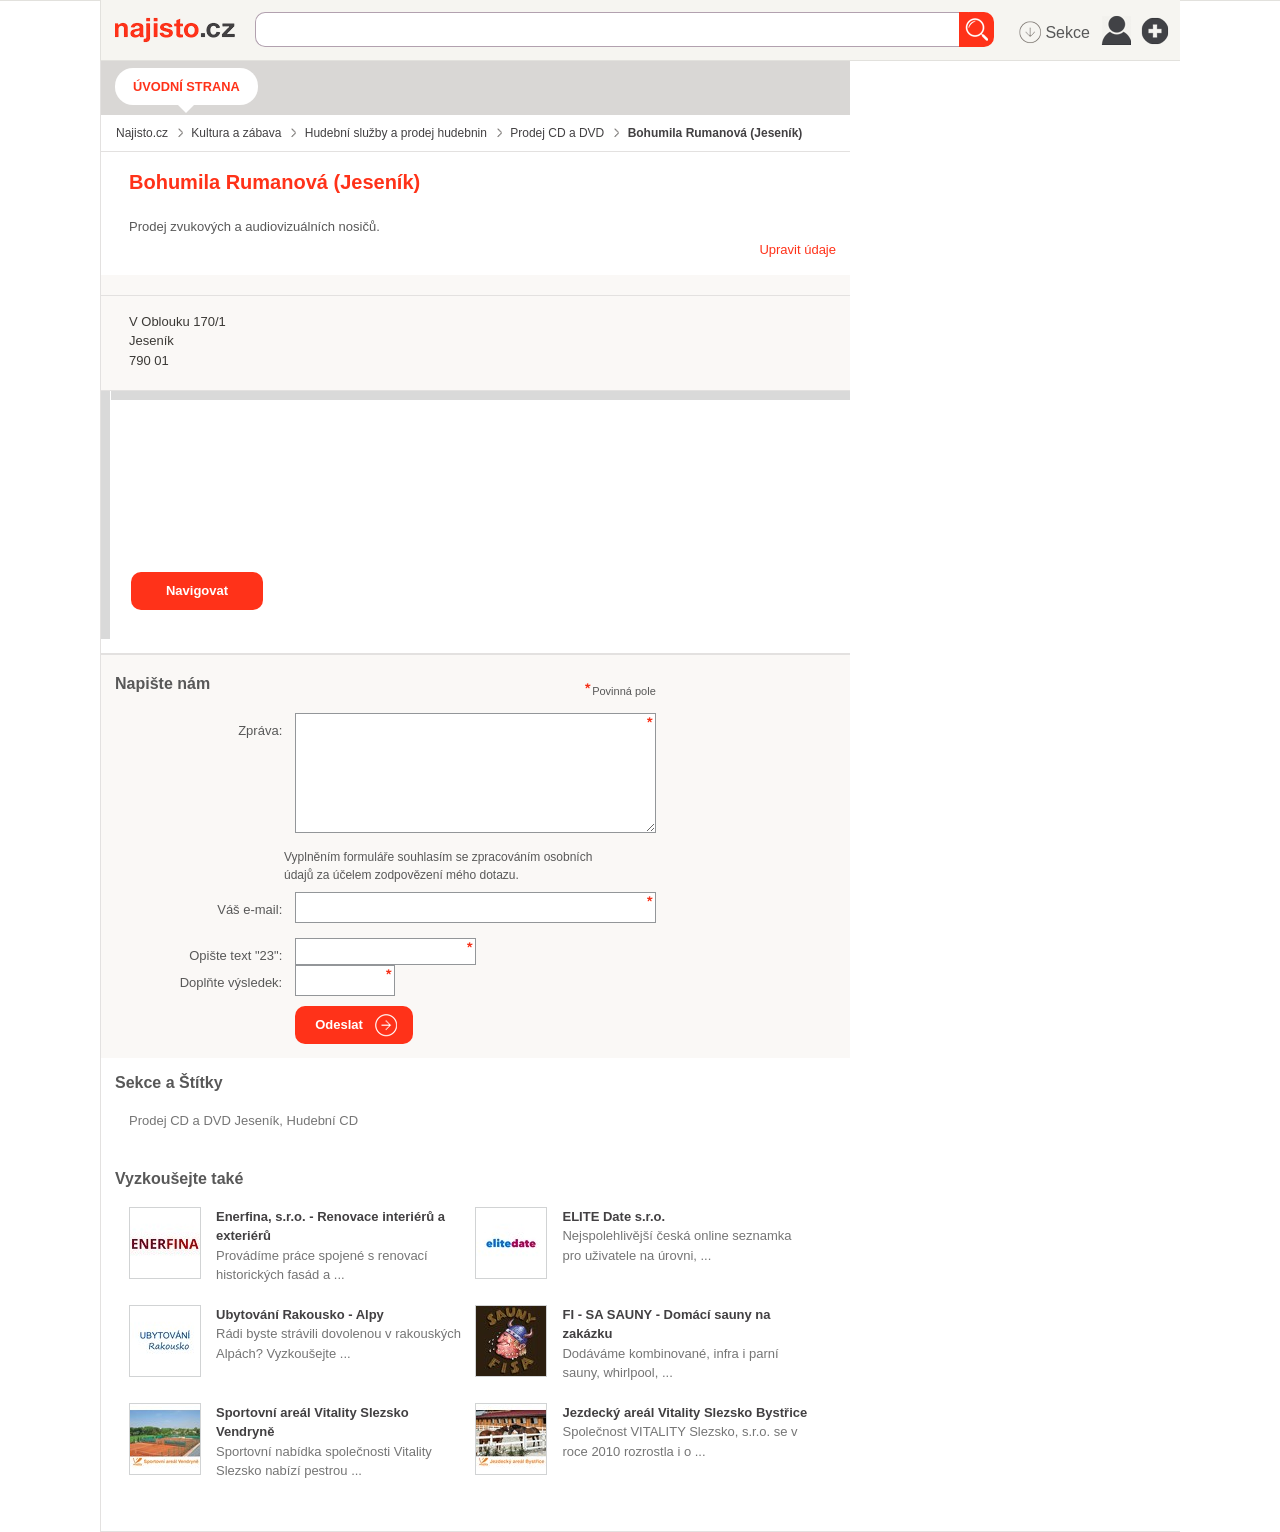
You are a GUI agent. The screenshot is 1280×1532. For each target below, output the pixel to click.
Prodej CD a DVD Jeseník (204, 1120)
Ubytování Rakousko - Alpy (300, 1314)
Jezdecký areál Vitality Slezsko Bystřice (684, 1412)
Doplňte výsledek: (231, 982)
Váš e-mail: (249, 909)
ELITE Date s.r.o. (613, 1216)
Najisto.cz (185, 30)
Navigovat (197, 590)
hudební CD (323, 1120)
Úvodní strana (186, 86)
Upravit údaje (797, 249)
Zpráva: (260, 730)
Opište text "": (235, 955)
